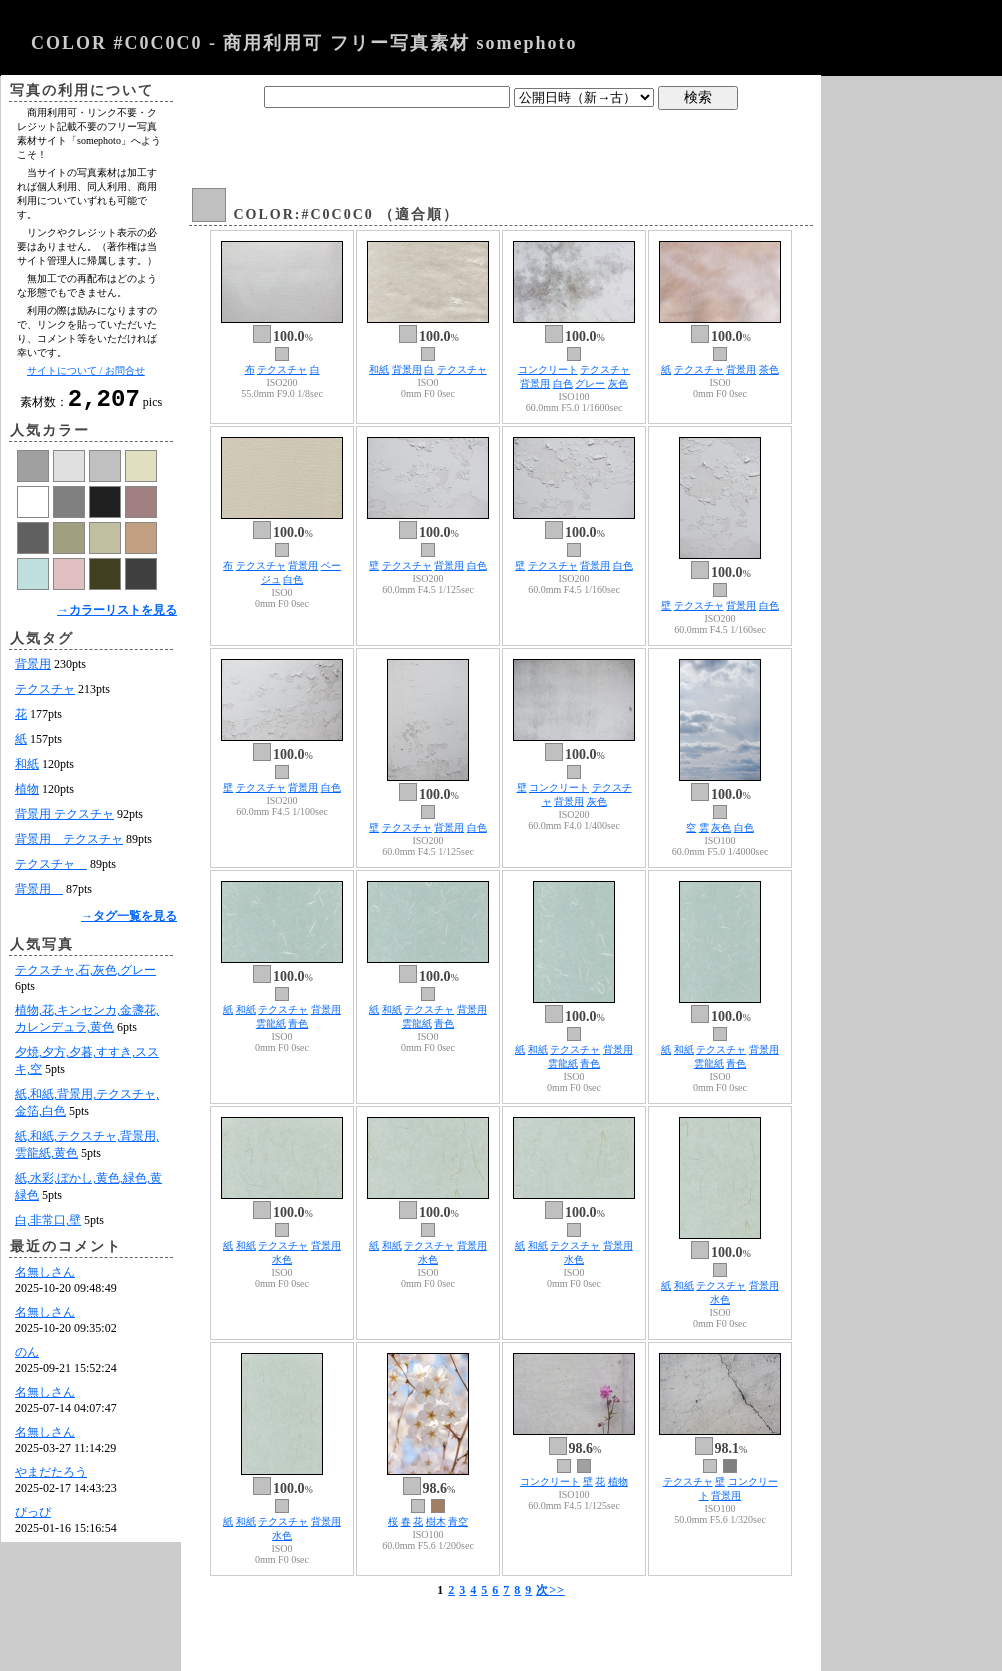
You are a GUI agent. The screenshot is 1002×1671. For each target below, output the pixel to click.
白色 (563, 383)
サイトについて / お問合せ (86, 370)
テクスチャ (45, 695)
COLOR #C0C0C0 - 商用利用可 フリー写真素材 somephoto (304, 43)
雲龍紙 (271, 1023)
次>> (550, 1590)
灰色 (618, 383)
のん (27, 1358)
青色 (298, 1023)
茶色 (769, 369)
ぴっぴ (33, 1518)
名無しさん (45, 1278)
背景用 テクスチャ (64, 820)
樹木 (436, 1521)
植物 (27, 795)
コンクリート (548, 369)
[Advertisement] (501, 143)
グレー (590, 383)
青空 (458, 1521)
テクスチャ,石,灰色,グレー (85, 976)
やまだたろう (51, 1478)
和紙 (27, 770)
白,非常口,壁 (48, 1226)
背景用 (33, 670)
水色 (282, 1259)
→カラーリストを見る (117, 616)
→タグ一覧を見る (129, 922)
